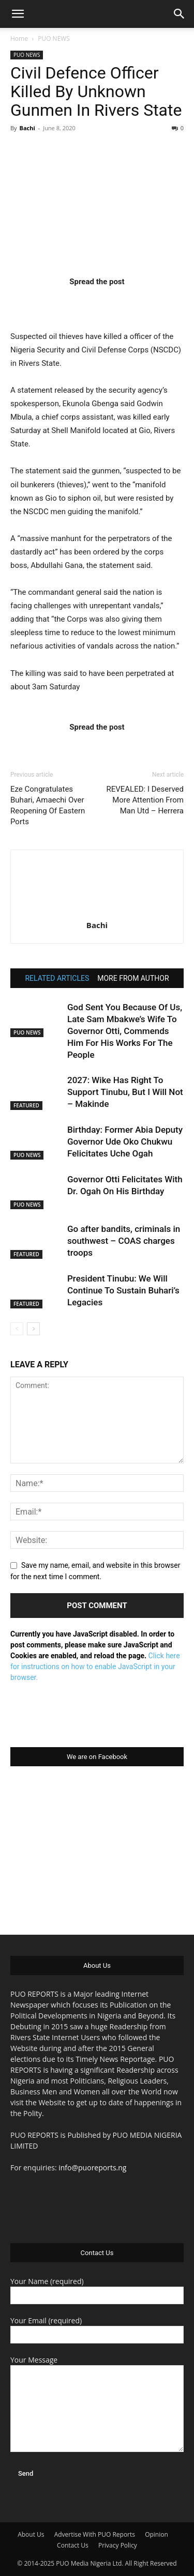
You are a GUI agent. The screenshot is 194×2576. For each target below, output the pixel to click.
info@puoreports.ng (92, 2167)
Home (19, 38)
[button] (17, 14)
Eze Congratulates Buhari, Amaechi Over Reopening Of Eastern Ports (47, 805)
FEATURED (26, 1105)
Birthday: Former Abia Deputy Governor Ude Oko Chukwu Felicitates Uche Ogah (125, 1141)
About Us (31, 2534)
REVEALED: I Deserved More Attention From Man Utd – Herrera (145, 799)
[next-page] (33, 1328)
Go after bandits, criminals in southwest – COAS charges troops (123, 1241)
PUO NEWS (54, 38)
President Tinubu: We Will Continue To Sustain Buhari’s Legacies (123, 1290)
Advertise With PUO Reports (94, 2534)
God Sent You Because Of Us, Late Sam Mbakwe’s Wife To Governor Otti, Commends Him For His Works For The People (124, 1031)
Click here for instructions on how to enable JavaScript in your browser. (95, 1667)
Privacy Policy (117, 2545)
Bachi (27, 128)
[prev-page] (16, 1328)
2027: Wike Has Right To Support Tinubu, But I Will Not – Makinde (125, 1092)
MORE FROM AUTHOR (133, 978)
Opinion (156, 2534)
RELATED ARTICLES (57, 978)
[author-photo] (97, 910)
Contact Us (72, 2545)
